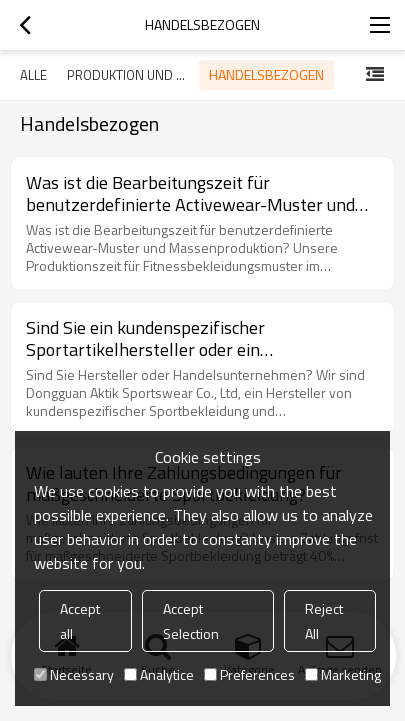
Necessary (74, 674)
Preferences (249, 674)
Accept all (80, 621)
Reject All (324, 621)
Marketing (343, 674)
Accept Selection (191, 621)
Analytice (159, 674)
